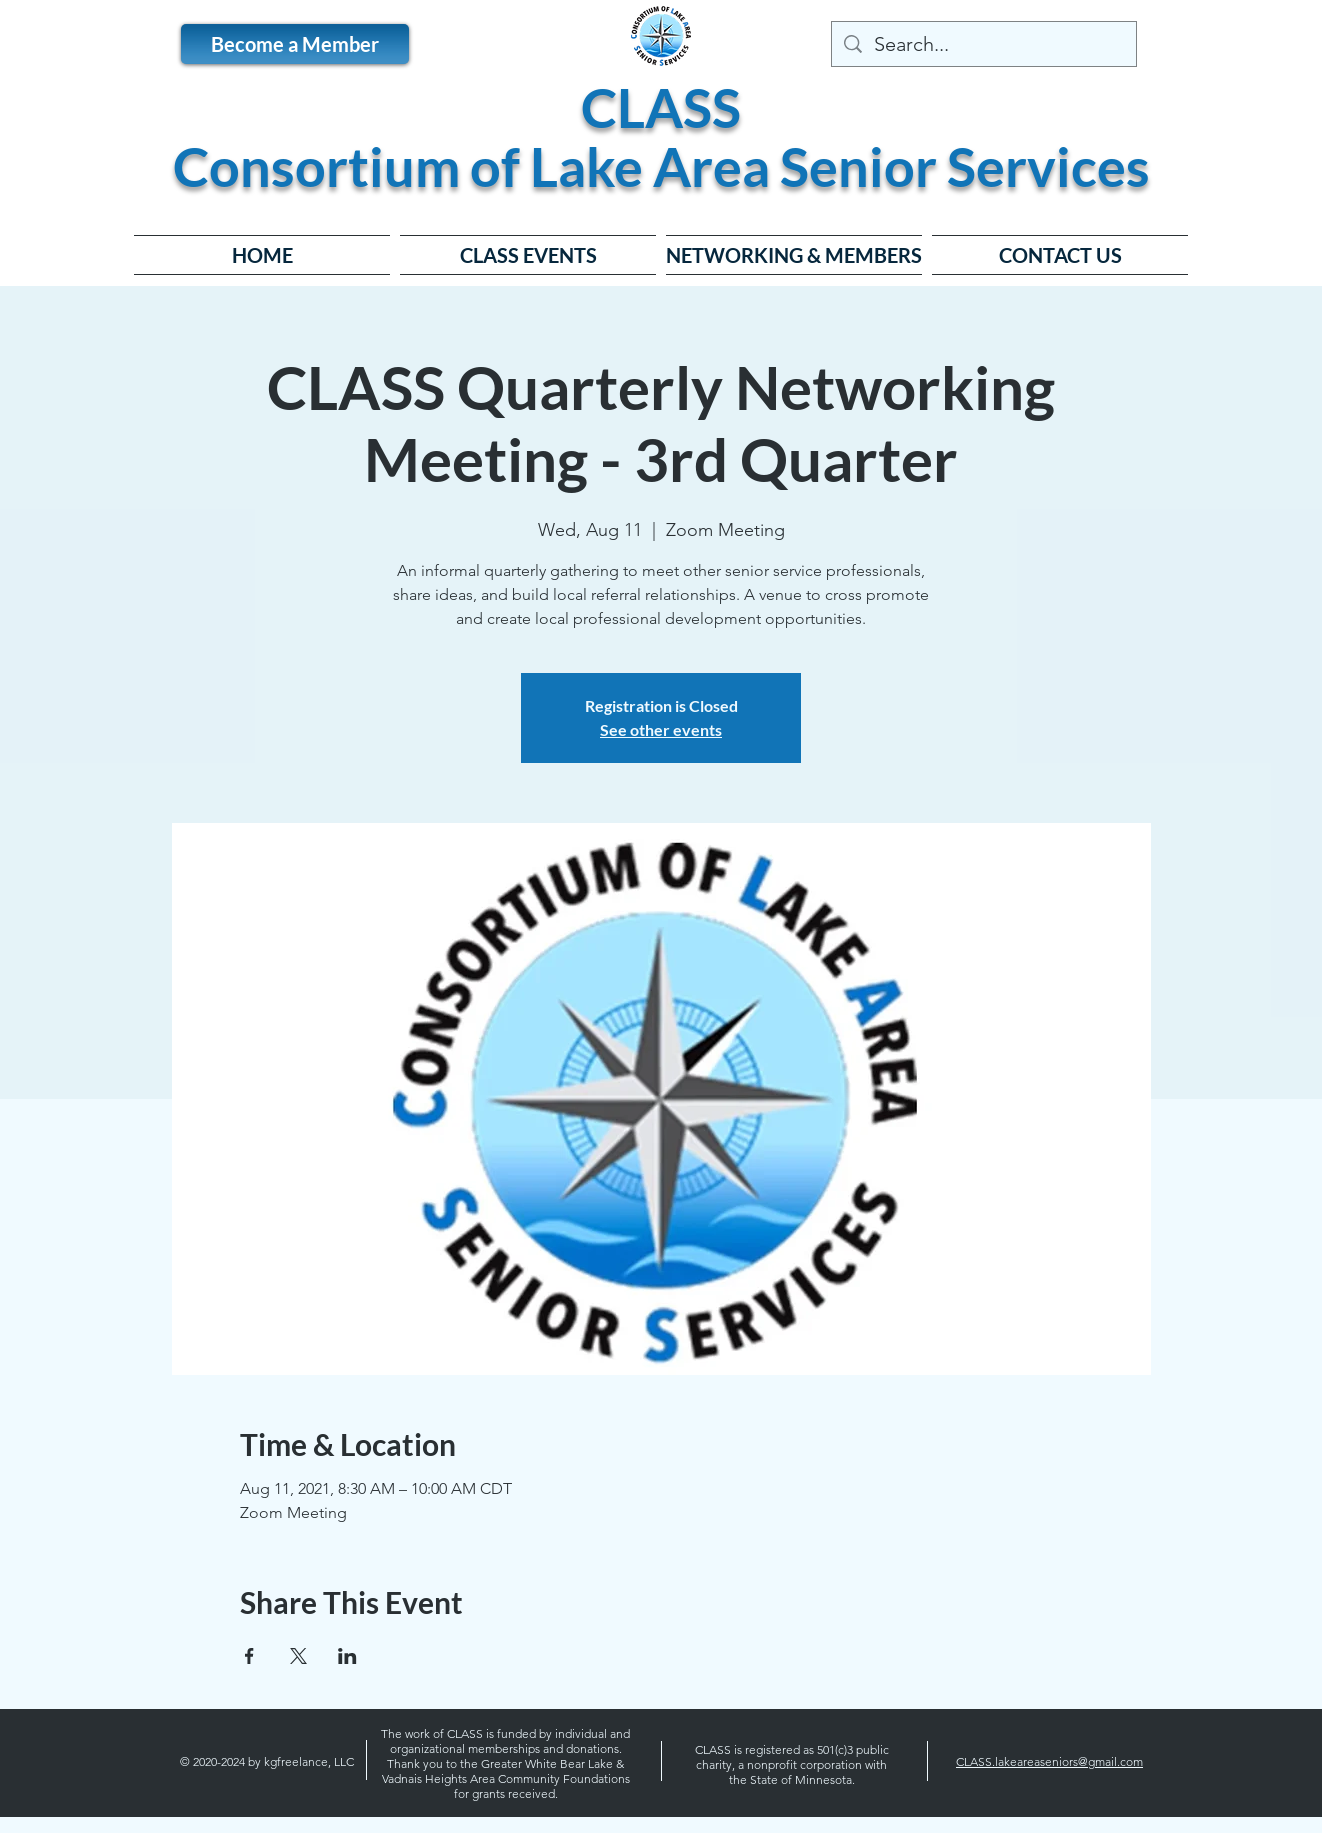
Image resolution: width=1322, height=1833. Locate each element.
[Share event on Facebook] (249, 1656)
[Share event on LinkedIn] (347, 1656)
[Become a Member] (295, 44)
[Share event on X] (298, 1656)
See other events (661, 729)
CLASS (661, 107)
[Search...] (984, 44)
